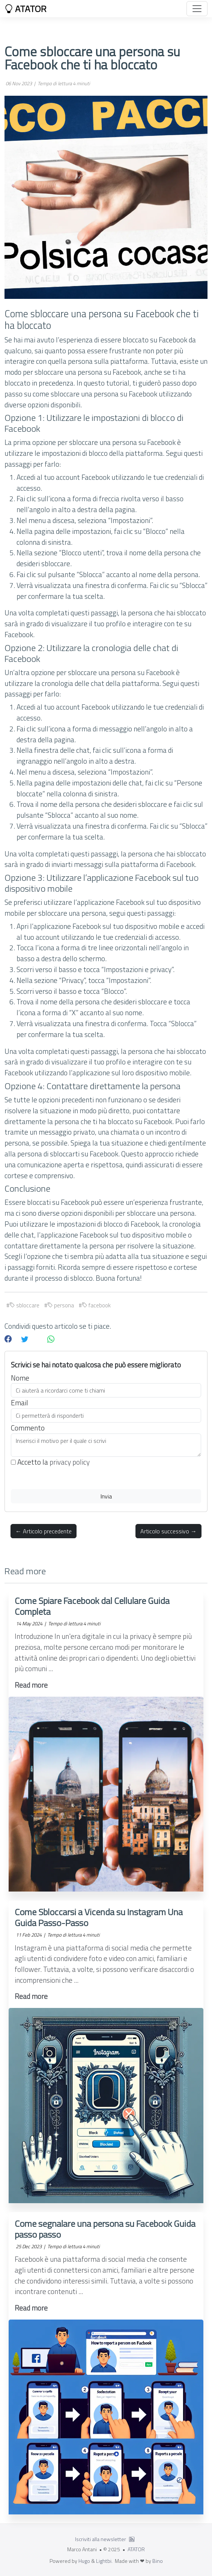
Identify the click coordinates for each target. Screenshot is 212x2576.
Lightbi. (104, 2561)
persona (60, 1305)
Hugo (84, 2561)
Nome (20, 1378)
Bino (157, 2561)
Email (19, 1402)
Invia (106, 1496)
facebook (96, 1305)
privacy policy (70, 1461)
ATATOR (26, 8)
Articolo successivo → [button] (168, 1531)
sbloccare (24, 1305)
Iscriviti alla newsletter (100, 2539)
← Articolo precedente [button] (43, 1531)
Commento (28, 1428)
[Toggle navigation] (196, 8)
